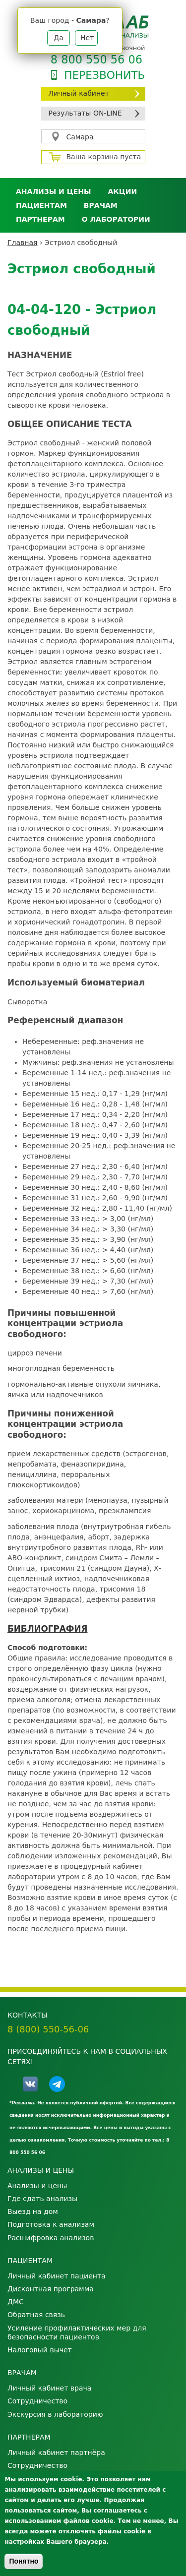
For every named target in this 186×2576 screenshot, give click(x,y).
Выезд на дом (32, 2211)
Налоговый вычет (39, 2350)
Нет (87, 38)
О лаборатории (116, 219)
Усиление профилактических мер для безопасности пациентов (76, 2332)
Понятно (23, 2561)
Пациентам (41, 205)
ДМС (15, 2302)
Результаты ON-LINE (85, 113)
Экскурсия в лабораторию (55, 2414)
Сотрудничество (37, 2401)
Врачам (101, 205)
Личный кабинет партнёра (56, 2452)
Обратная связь (36, 2315)
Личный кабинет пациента (56, 2276)
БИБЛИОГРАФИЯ (47, 1629)
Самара (80, 137)
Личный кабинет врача (49, 2388)
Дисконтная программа (50, 2289)
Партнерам (40, 219)
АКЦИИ (122, 191)
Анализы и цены (53, 191)
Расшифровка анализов (50, 2238)
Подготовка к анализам (50, 2224)
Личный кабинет (79, 93)
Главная (22, 242)
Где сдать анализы (42, 2199)
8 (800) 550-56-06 (48, 2029)
